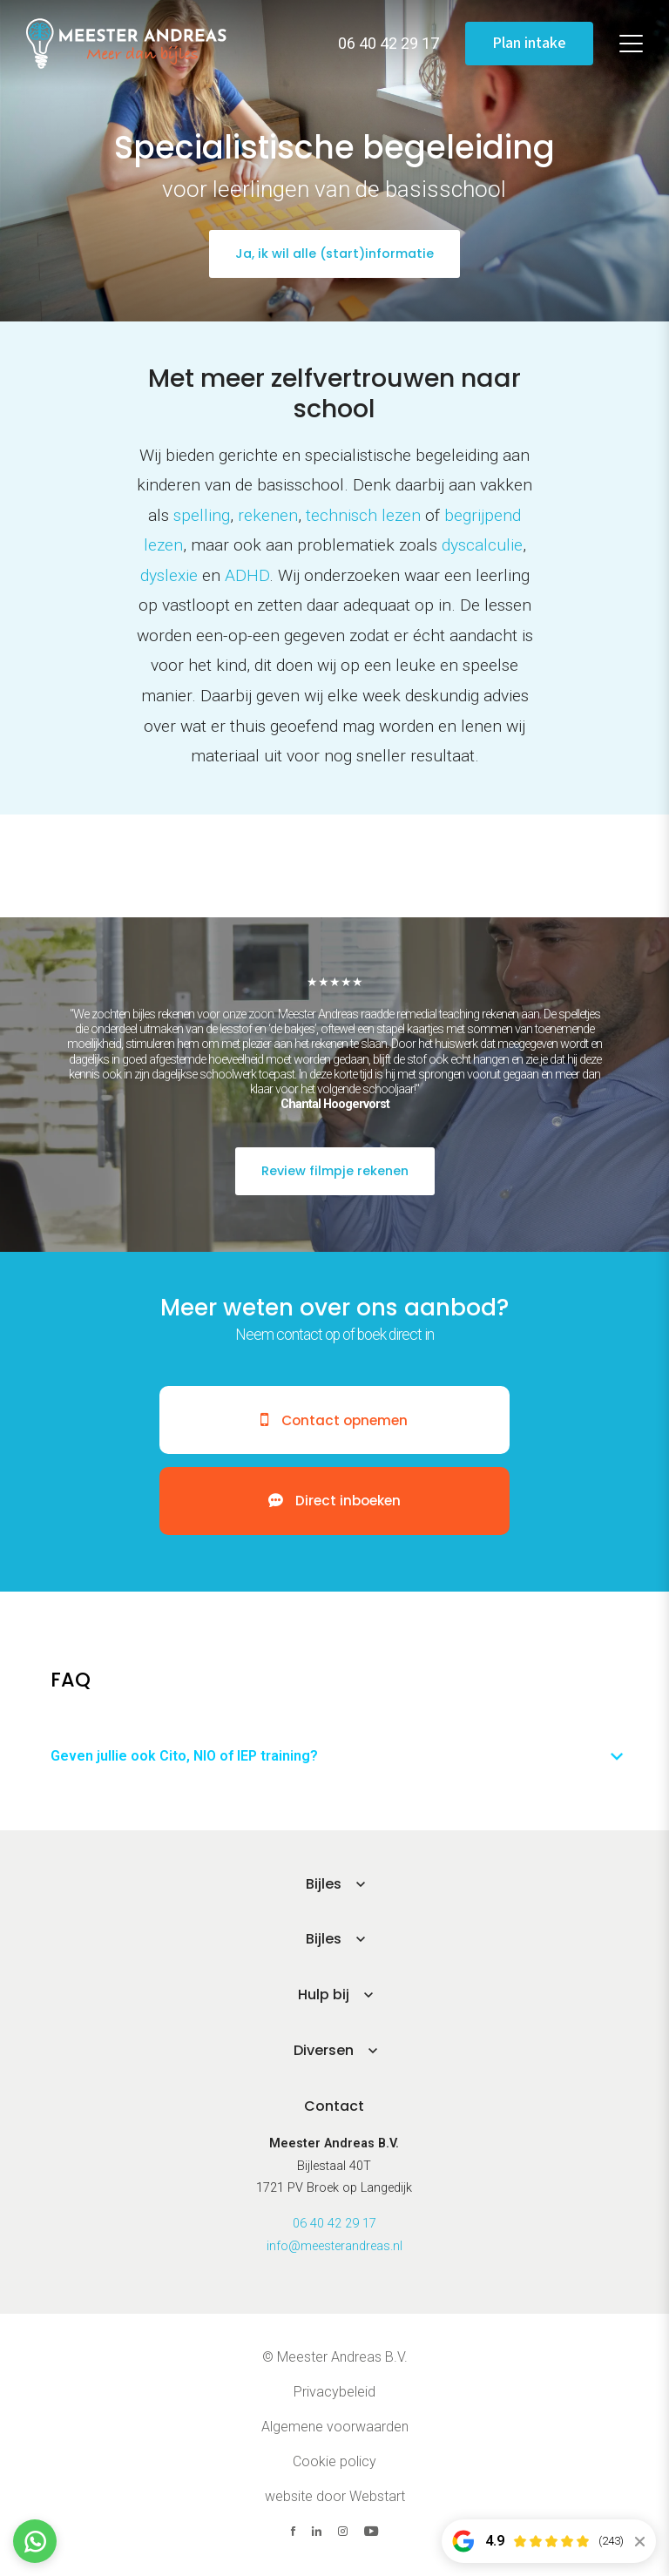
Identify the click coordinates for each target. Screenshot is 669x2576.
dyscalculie (482, 545)
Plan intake (529, 43)
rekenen (268, 515)
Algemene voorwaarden (335, 2427)
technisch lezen (363, 515)
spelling (201, 515)
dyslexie (169, 575)
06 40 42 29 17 (334, 2224)
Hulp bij (323, 1995)
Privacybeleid (334, 2392)
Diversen (324, 2051)
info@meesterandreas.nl (334, 2247)
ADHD (247, 575)
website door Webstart (335, 2497)
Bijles (323, 1884)
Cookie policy (334, 2462)
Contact (334, 2106)
